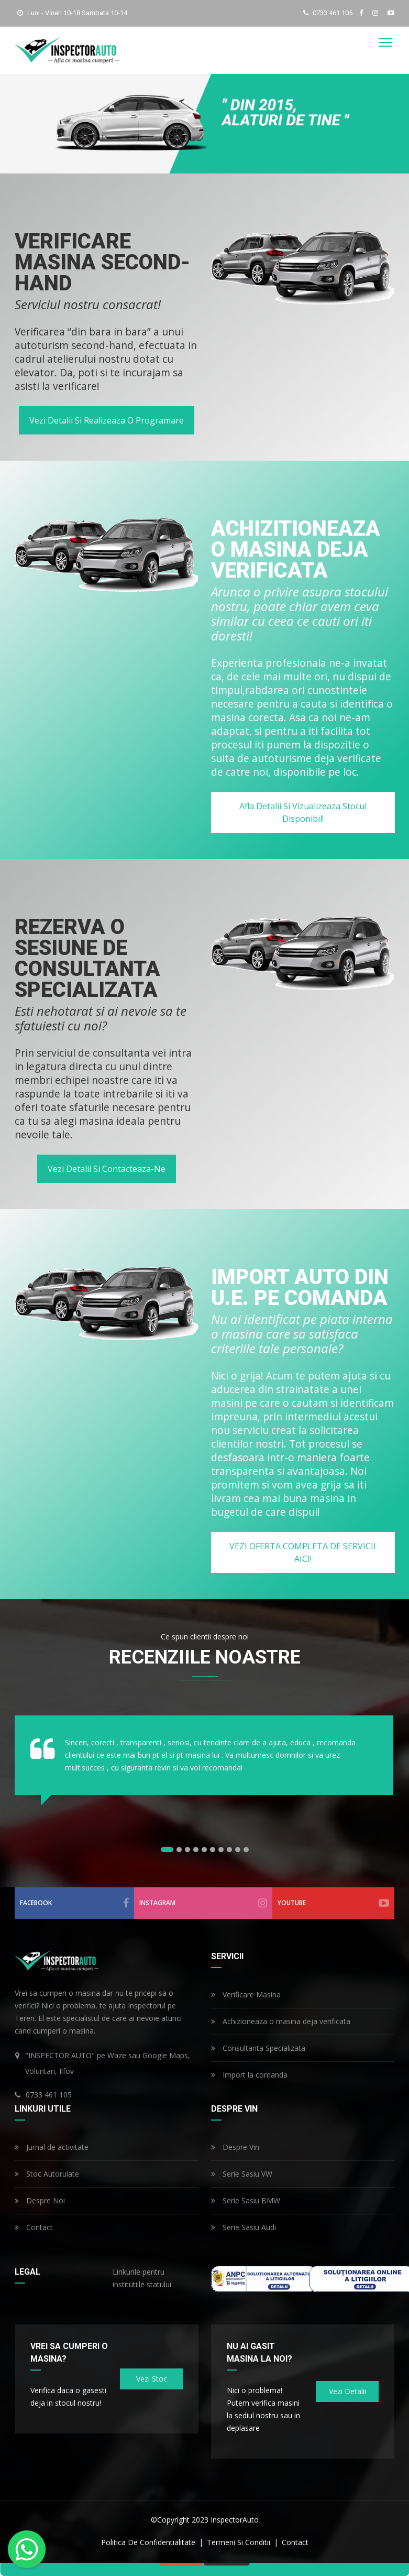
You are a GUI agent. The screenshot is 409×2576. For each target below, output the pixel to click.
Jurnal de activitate (52, 2147)
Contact (34, 2227)
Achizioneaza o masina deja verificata (280, 2021)
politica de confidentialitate (149, 2542)
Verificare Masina (246, 1994)
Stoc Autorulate (47, 2174)
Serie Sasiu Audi (243, 2227)
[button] (167, 1849)
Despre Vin (235, 2147)
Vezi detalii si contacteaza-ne (106, 1169)
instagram (203, 1903)
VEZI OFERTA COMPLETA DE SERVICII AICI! (302, 1552)
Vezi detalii (347, 2391)
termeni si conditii (239, 2542)
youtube (334, 1903)
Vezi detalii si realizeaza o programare (106, 420)
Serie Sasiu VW (241, 2174)
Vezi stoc (151, 2379)
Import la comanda (249, 2075)
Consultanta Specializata (258, 2048)
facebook (74, 1903)
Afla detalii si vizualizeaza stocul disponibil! (302, 812)
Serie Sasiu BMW (245, 2200)
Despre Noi (40, 2200)
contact (295, 2542)
